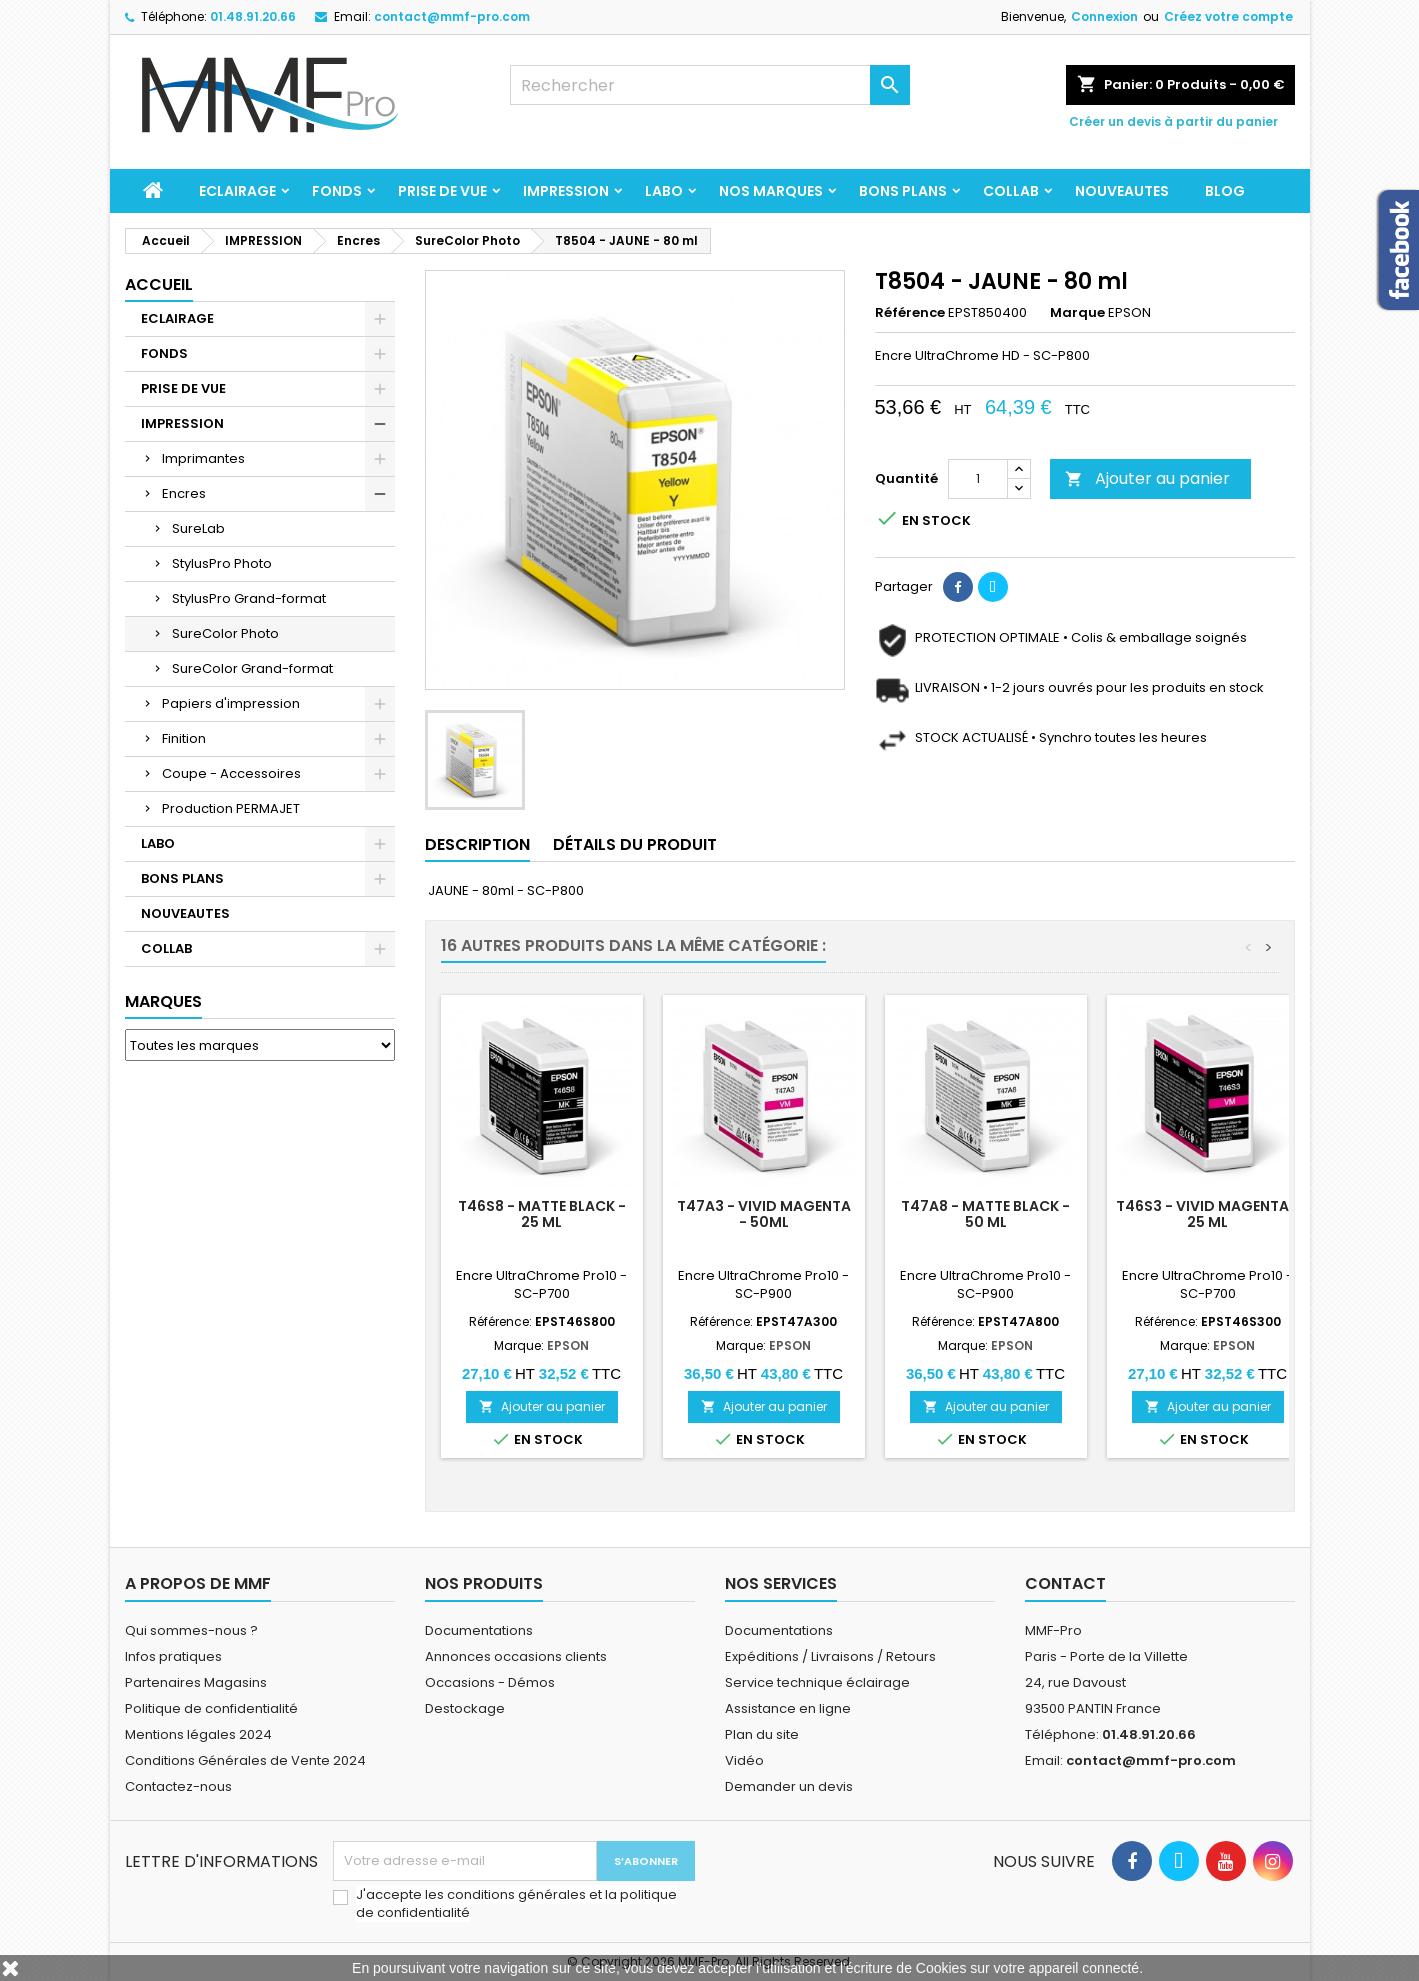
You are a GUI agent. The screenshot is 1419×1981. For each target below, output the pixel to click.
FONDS (337, 191)
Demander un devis (789, 1786)
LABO (664, 191)
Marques (163, 1001)
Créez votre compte (1228, 16)
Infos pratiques (173, 1656)
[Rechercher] (710, 85)
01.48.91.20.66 (253, 16)
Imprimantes (203, 458)
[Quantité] (978, 479)
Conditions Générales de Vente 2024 (245, 1760)
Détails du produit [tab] (635, 844)
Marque (1077, 313)
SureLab (198, 528)
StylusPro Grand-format (249, 598)
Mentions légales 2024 (198, 1734)
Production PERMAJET (231, 808)
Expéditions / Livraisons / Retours (830, 1656)
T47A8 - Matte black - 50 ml (985, 1214)
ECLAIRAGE (237, 191)
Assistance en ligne (788, 1708)
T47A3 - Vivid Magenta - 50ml (764, 1214)
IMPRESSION (566, 191)
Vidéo (744, 1760)
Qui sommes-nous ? (191, 1630)
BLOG (1225, 191)
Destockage (465, 1708)
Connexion (1104, 16)
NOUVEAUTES (1122, 191)
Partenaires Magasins (196, 1682)
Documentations (479, 1630)
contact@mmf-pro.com (452, 16)
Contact (1065, 1583)
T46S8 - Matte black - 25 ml (542, 1214)
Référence (910, 313)
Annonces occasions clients (516, 1656)
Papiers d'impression (231, 703)
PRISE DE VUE (442, 191)
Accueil (159, 284)
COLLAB (1011, 191)
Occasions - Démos (490, 1682)
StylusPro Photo (222, 563)
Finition (184, 738)
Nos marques (771, 191)
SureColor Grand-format (252, 668)
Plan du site (762, 1734)
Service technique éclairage (817, 1682)
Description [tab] (477, 844)
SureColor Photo (225, 633)
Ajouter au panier (1147, 478)
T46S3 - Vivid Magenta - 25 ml (1208, 1214)
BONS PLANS (903, 191)
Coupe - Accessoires (231, 773)
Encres (184, 493)
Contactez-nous (178, 1786)
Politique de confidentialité (211, 1708)
